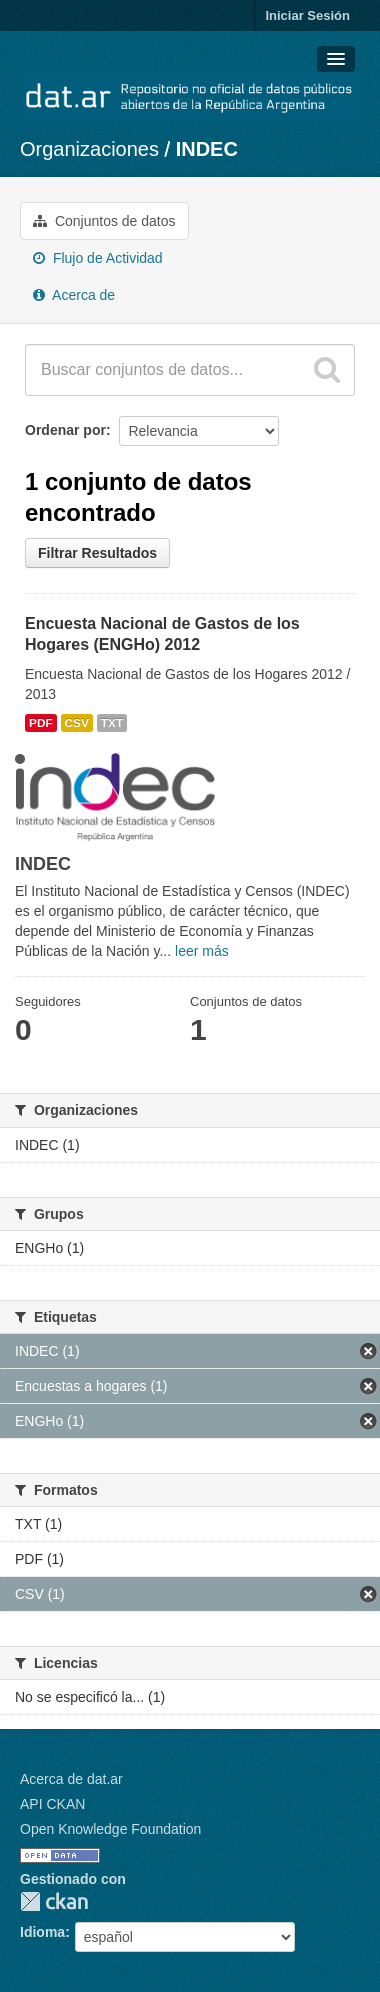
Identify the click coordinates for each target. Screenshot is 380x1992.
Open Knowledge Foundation (110, 1829)
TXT (112, 723)
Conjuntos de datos (104, 221)
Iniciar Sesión (307, 15)
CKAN (54, 1901)
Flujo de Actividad (98, 258)
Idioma (42, 1932)
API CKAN (52, 1804)
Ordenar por (65, 430)
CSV (77, 723)
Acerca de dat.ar (71, 1779)
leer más (202, 951)
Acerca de (74, 295)
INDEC (207, 149)
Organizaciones (89, 149)
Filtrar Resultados (97, 553)
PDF (41, 723)
